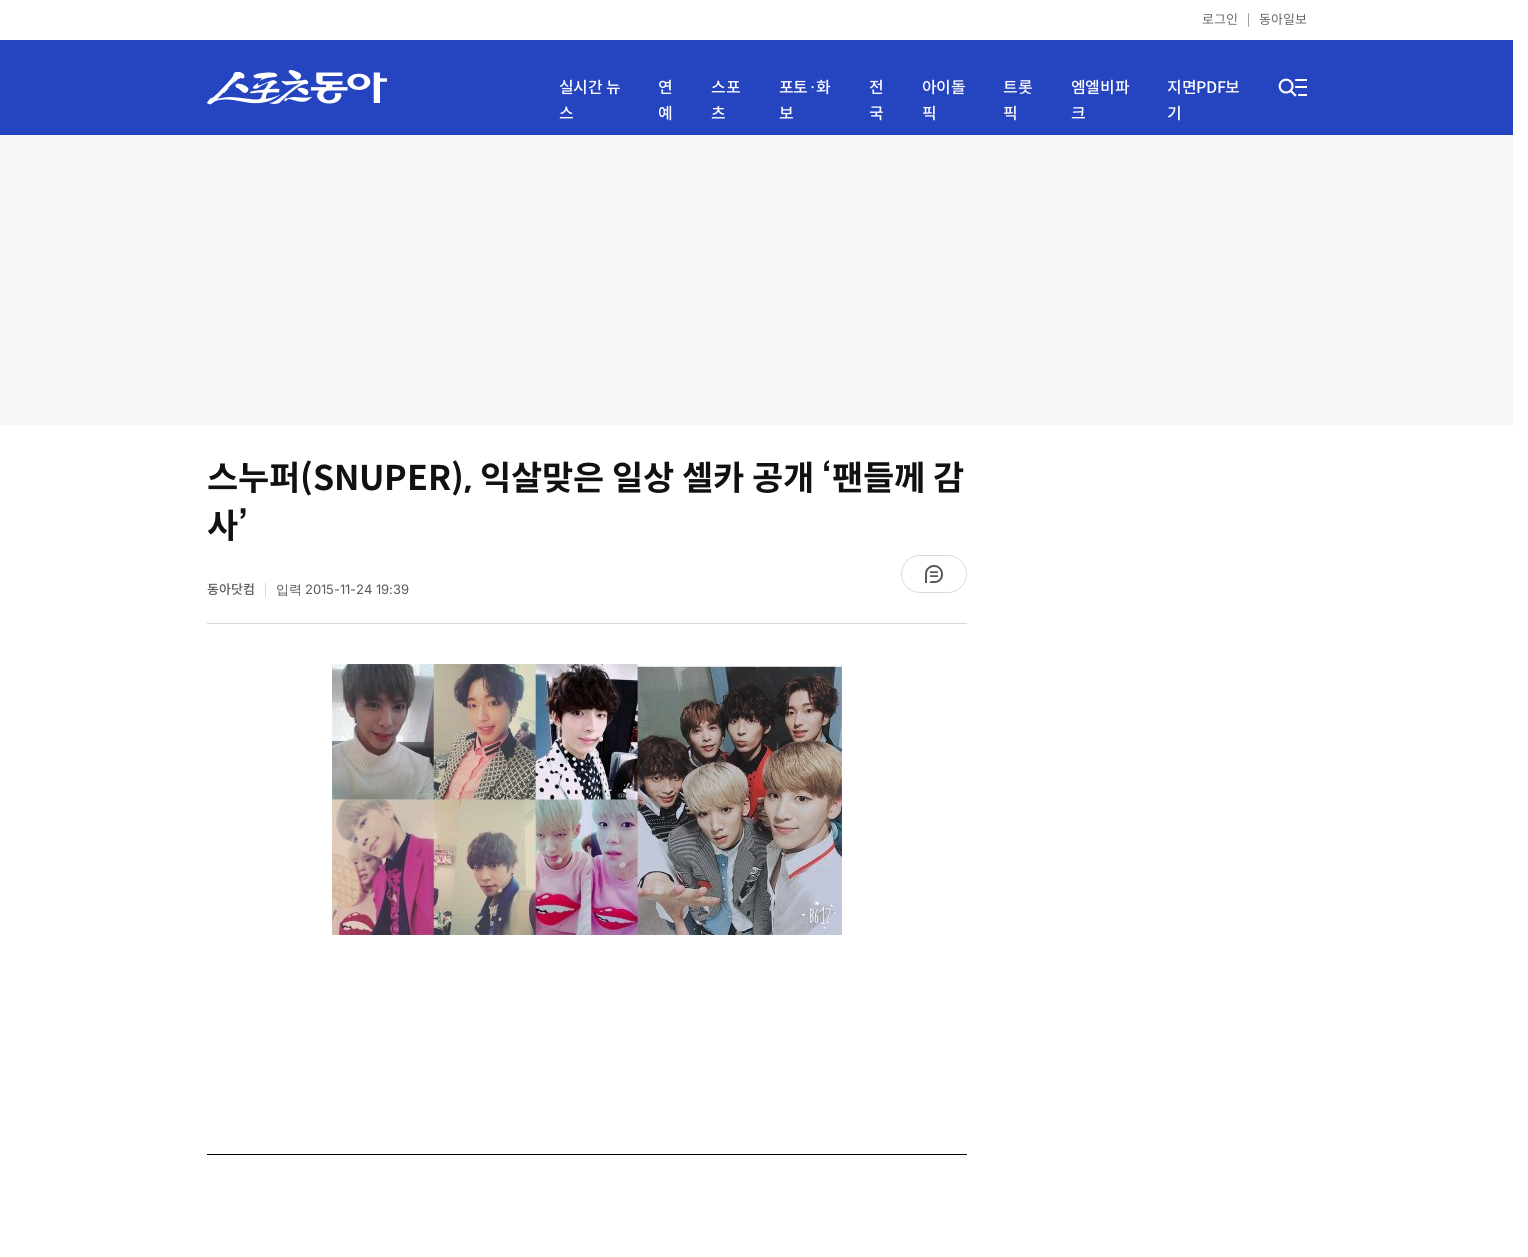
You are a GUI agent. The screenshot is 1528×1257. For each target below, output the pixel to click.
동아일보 (1283, 19)
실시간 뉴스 (590, 100)
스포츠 (725, 100)
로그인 (1220, 19)
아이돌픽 (944, 100)
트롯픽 (1017, 100)
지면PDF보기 (1203, 100)
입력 (343, 589)
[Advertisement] (757, 280)
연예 (665, 100)
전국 (876, 100)
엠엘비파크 (1100, 100)
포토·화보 (805, 100)
